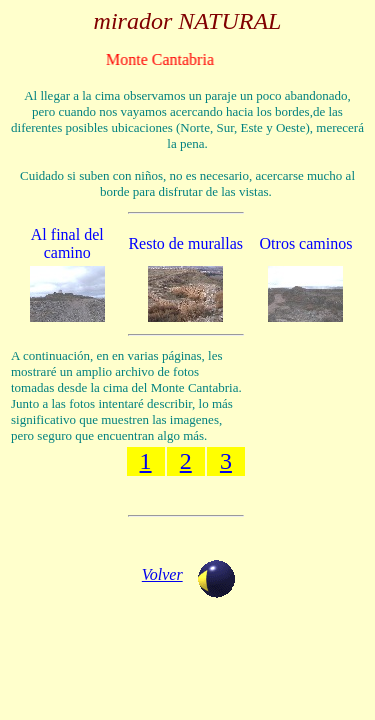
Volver (162, 574)
